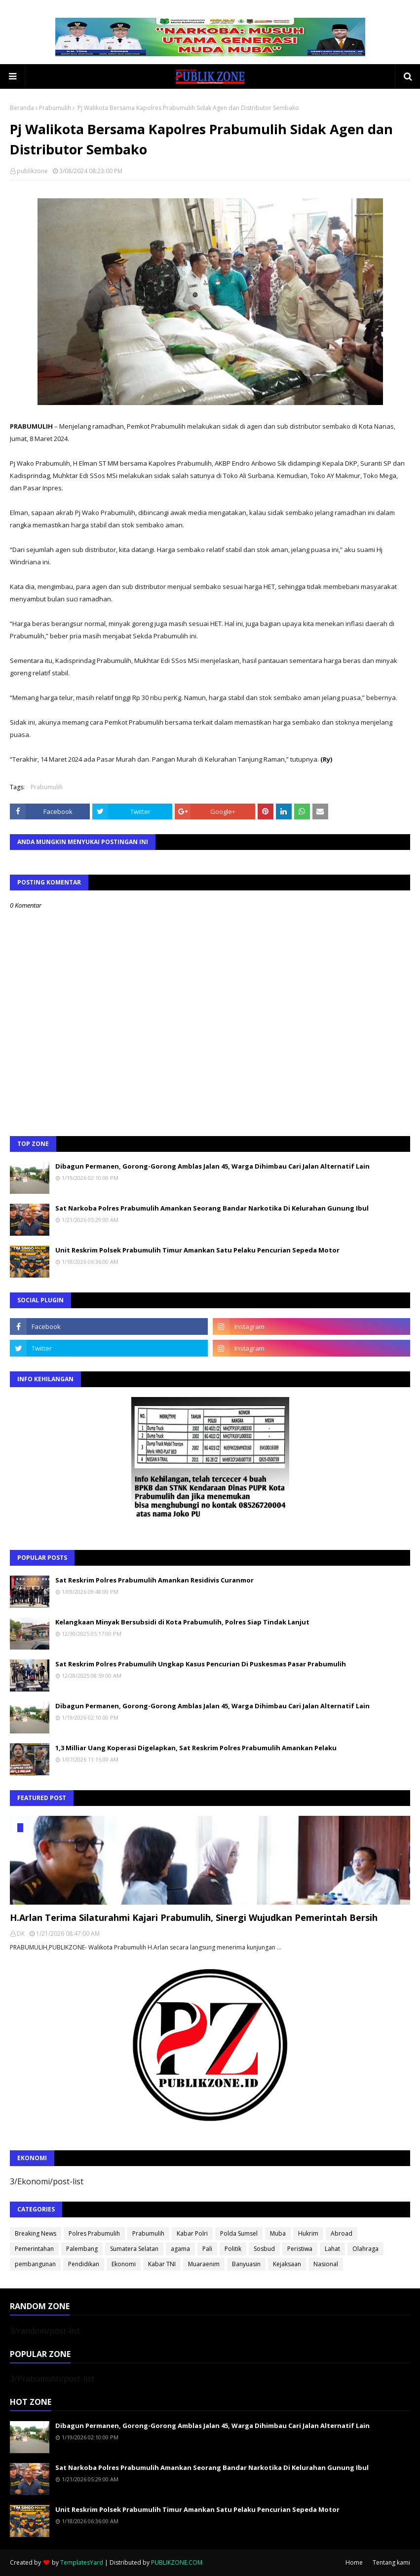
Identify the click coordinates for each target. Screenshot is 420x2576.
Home (354, 2562)
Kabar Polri (192, 2233)
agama (180, 2249)
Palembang (82, 2249)
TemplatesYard (81, 2562)
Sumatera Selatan (134, 2249)
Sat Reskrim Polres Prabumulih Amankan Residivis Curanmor (154, 1580)
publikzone (32, 171)
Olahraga (365, 2249)
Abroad (341, 2233)
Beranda (22, 108)
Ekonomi (124, 2264)
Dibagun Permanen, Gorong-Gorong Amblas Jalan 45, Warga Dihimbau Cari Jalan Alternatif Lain (212, 1166)
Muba (278, 2233)
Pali (207, 2249)
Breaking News (35, 2233)
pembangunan (35, 2264)
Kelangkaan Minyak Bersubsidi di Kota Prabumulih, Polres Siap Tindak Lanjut (182, 1622)
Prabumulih (55, 108)
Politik (233, 2249)
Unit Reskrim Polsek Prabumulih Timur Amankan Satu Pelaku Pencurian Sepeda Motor (197, 1250)
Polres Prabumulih (94, 2233)
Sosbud (264, 2249)
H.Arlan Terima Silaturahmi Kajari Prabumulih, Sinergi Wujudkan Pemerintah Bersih (194, 1917)
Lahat (332, 2249)
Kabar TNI (162, 2264)
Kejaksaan (287, 2264)
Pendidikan (83, 2264)
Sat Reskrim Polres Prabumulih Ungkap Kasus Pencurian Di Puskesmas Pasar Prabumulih (200, 1663)
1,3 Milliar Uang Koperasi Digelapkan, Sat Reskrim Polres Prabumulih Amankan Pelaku (196, 1747)
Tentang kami (391, 2562)
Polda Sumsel (239, 2233)
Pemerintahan (34, 2249)
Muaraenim (204, 2264)
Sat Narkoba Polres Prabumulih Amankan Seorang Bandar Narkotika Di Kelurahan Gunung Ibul (212, 1208)
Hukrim (308, 2233)
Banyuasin (246, 2264)
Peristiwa (299, 2249)
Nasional (325, 2264)
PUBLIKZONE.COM (176, 2562)
